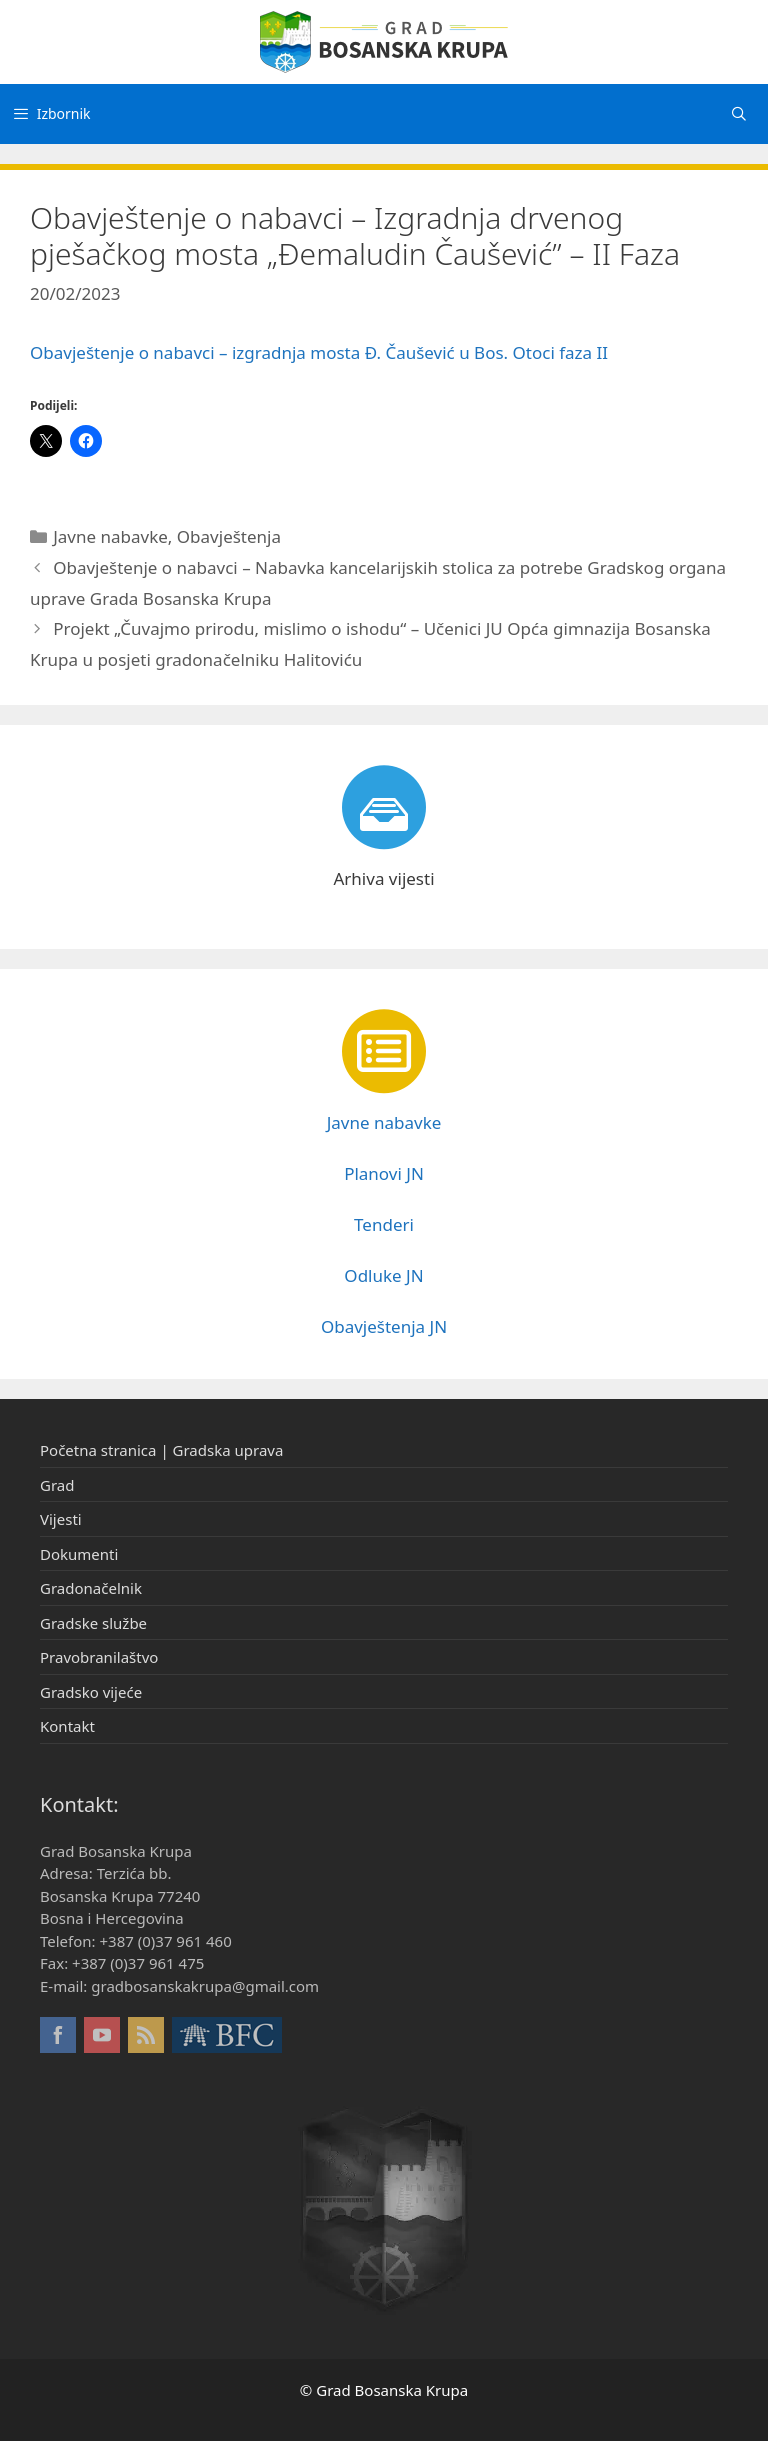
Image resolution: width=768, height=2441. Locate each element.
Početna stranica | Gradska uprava (161, 1450)
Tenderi (384, 1224)
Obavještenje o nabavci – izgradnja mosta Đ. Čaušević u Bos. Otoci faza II (319, 352)
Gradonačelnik (91, 1588)
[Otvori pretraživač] (739, 114)
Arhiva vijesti (383, 878)
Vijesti (61, 1519)
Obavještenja (229, 536)
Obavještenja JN (384, 1326)
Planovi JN (384, 1173)
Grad (57, 1485)
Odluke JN (383, 1275)
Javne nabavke (110, 536)
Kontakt (67, 1726)
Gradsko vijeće (91, 1692)
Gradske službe (93, 1623)
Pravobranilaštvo (99, 1657)
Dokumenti (79, 1554)
